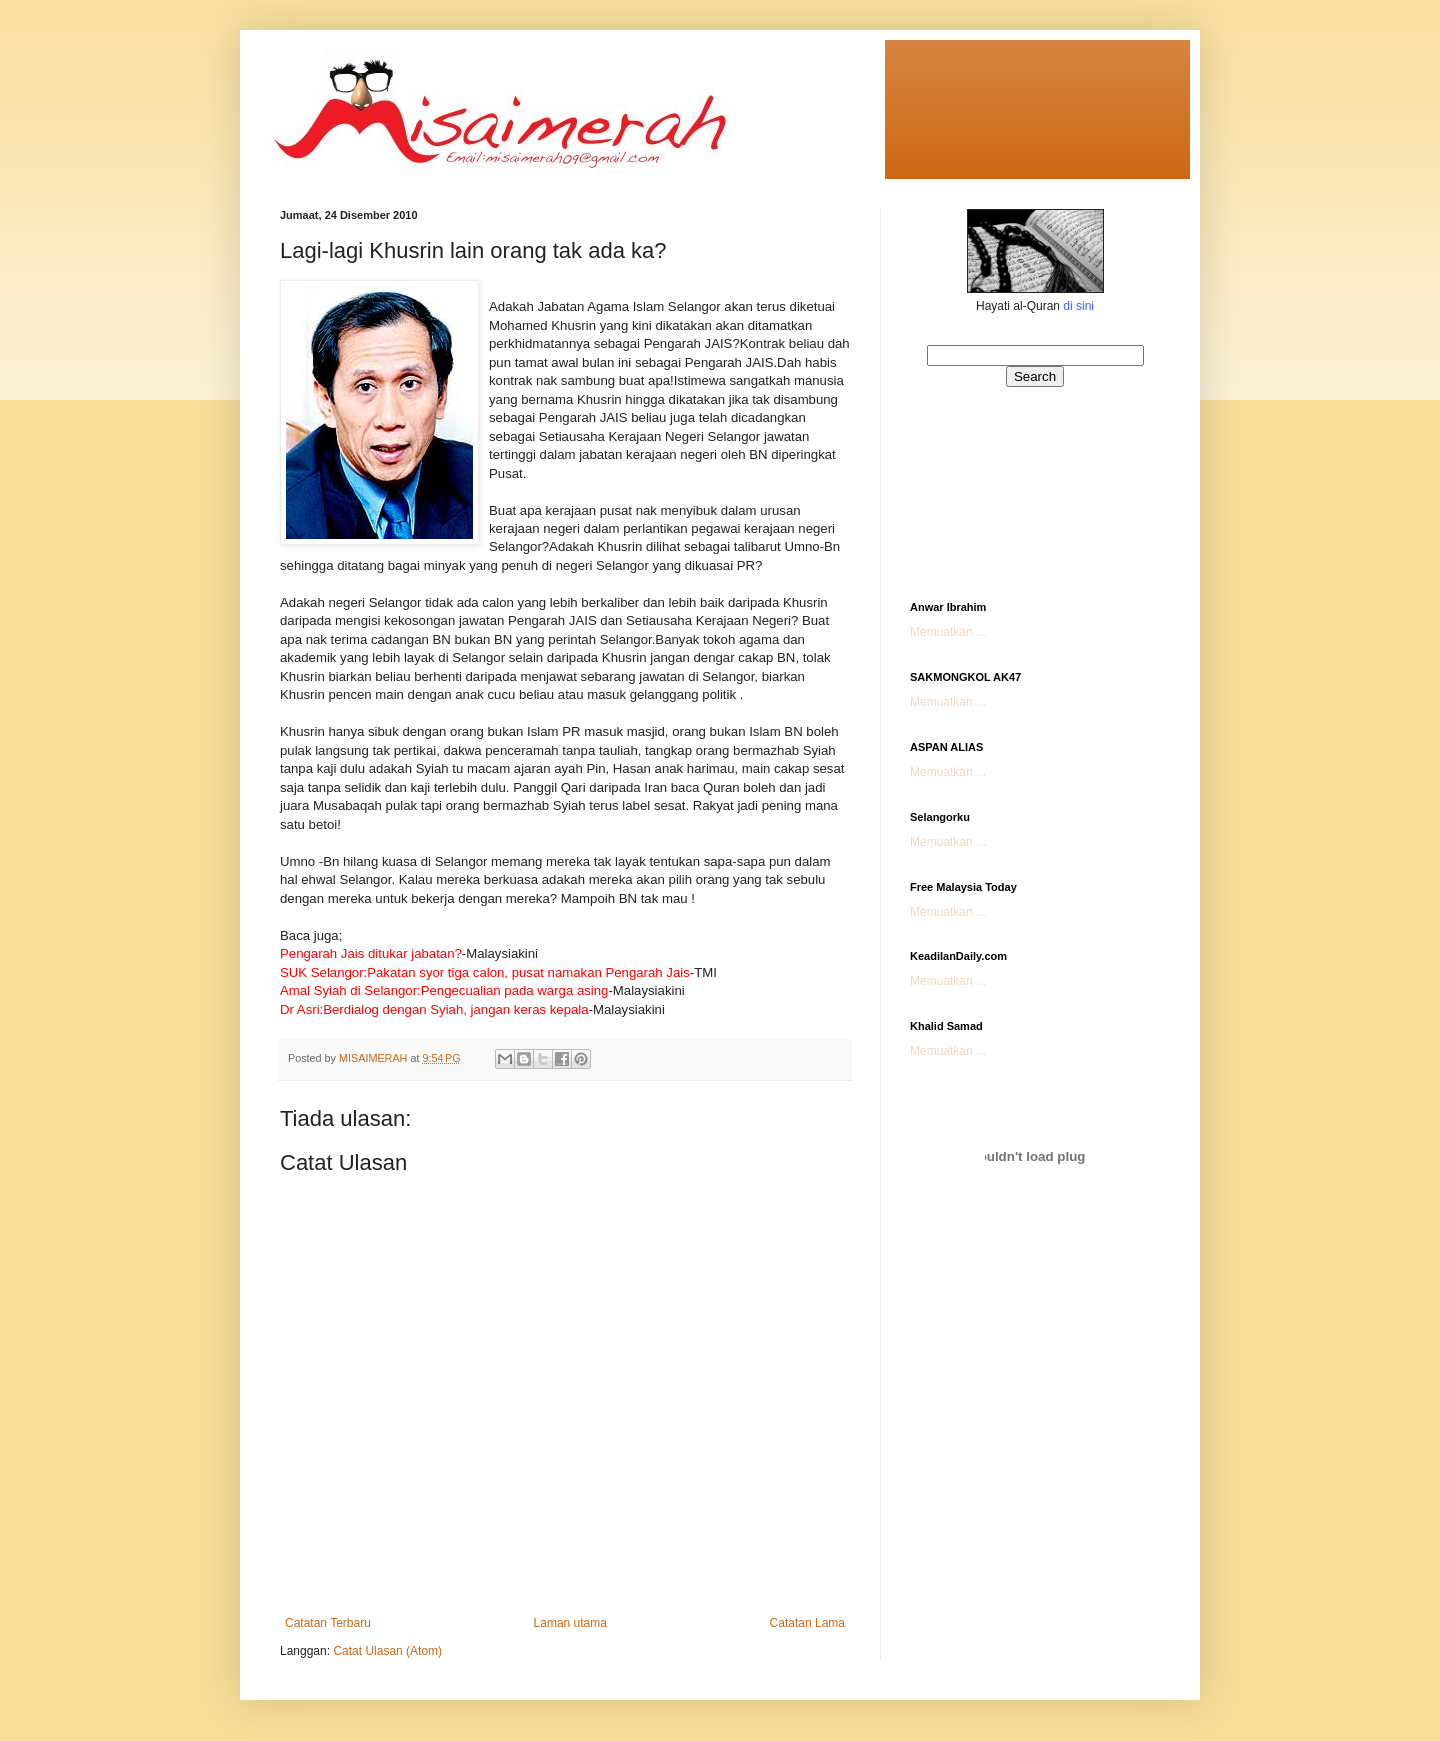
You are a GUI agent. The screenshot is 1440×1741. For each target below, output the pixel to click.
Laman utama (570, 1623)
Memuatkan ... (948, 632)
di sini (1078, 306)
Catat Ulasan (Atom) (387, 1651)
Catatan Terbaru (328, 1623)
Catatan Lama (807, 1623)
